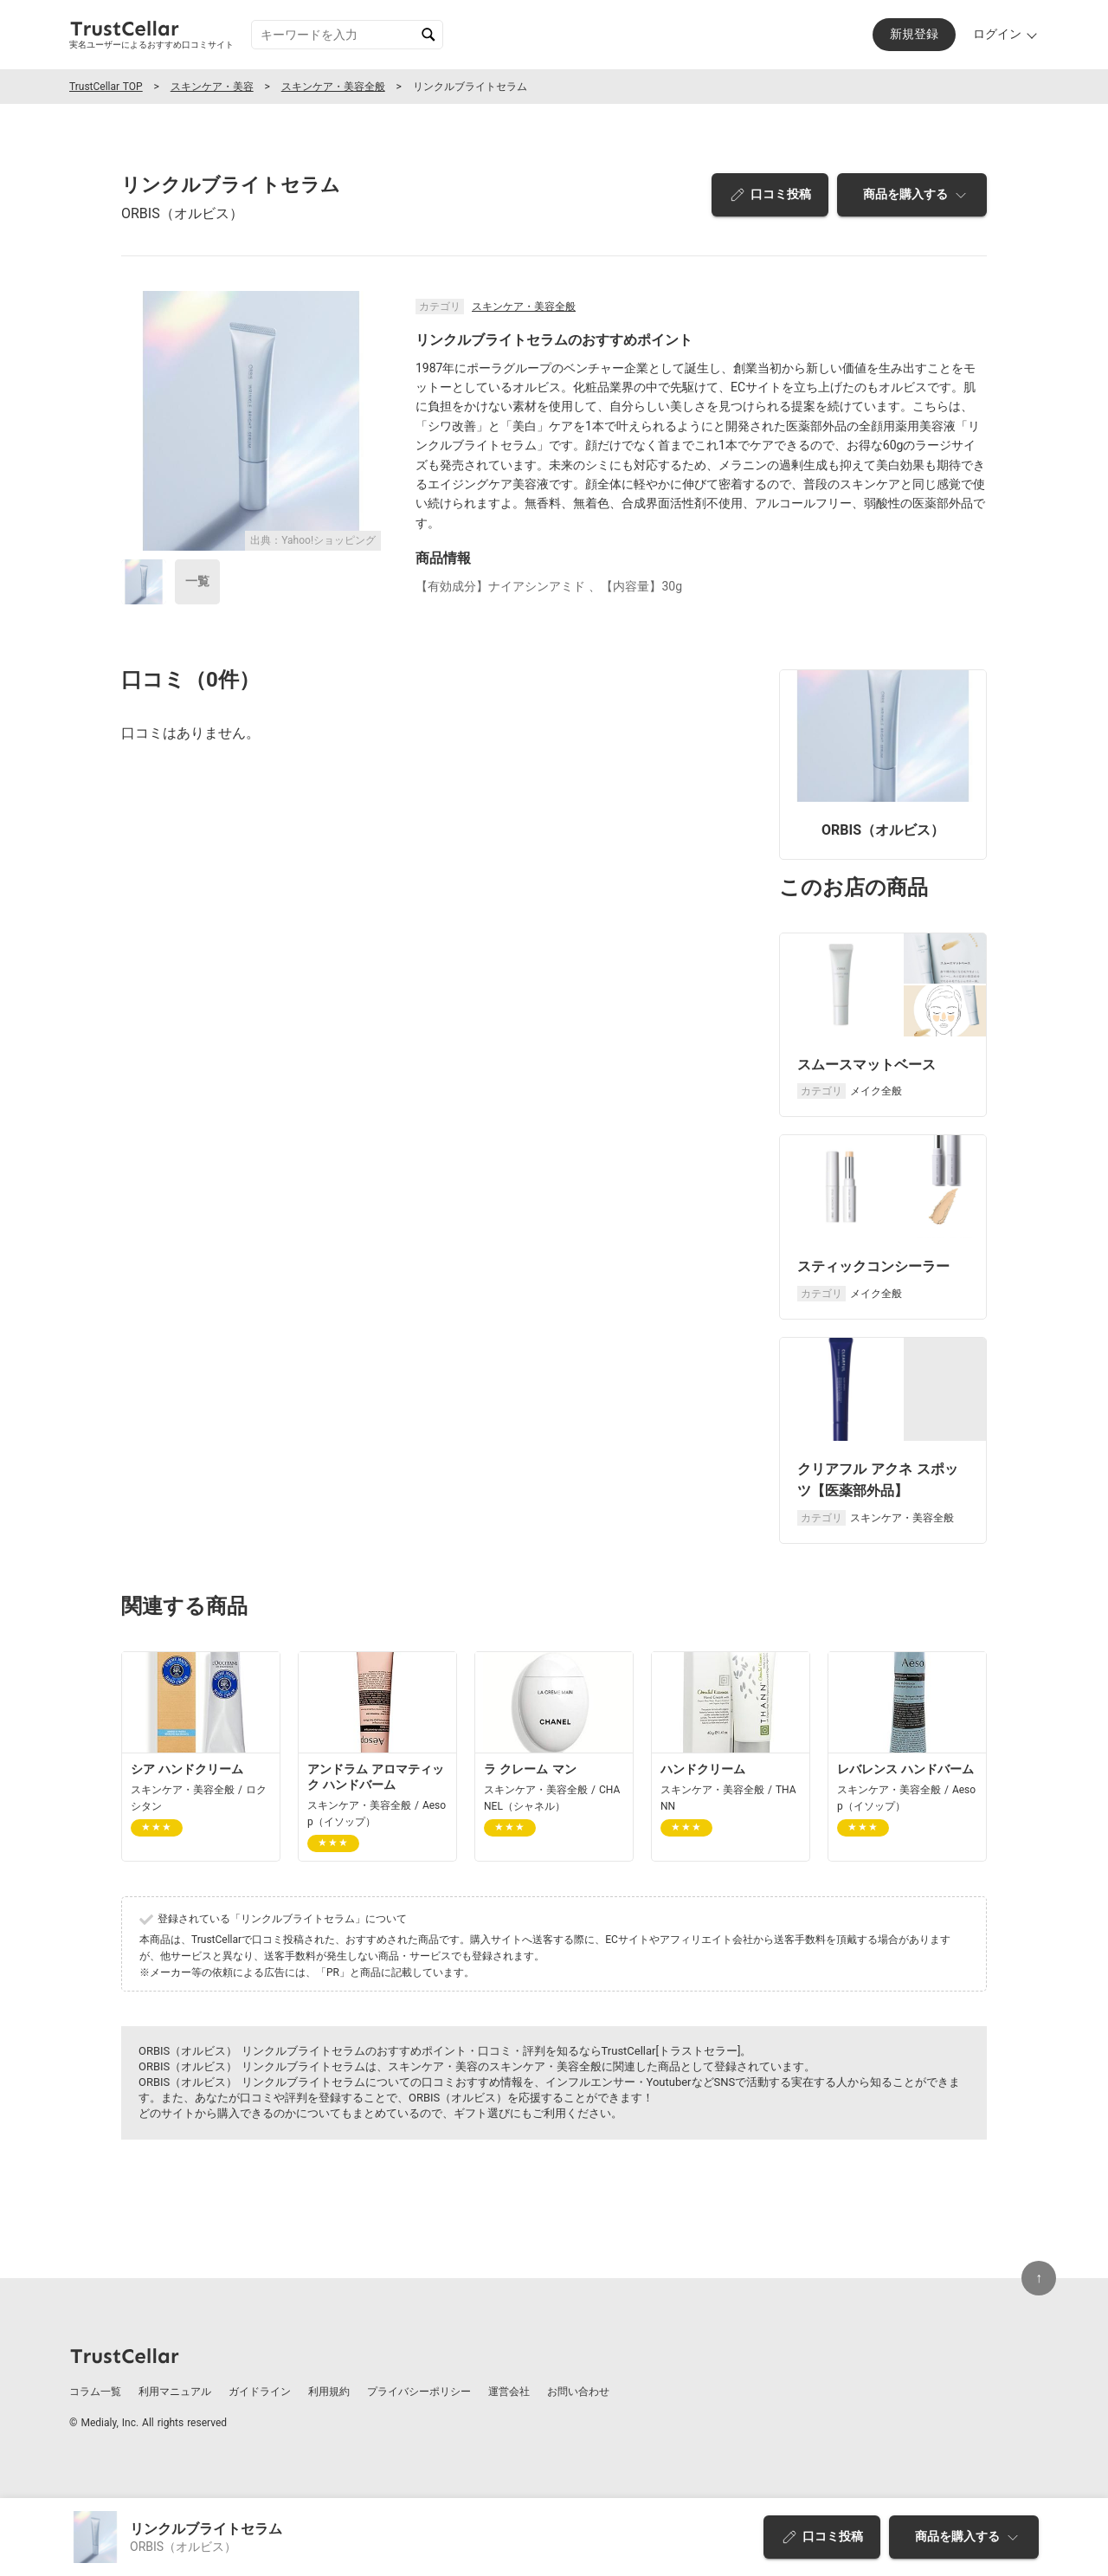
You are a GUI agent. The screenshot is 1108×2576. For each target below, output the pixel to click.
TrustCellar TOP (106, 87)
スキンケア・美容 (212, 87)
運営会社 (509, 2392)
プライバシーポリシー (419, 2392)
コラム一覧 (95, 2392)
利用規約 (329, 2392)
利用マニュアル (174, 2392)
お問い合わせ (578, 2392)
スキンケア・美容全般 (333, 87)
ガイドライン (260, 2392)
